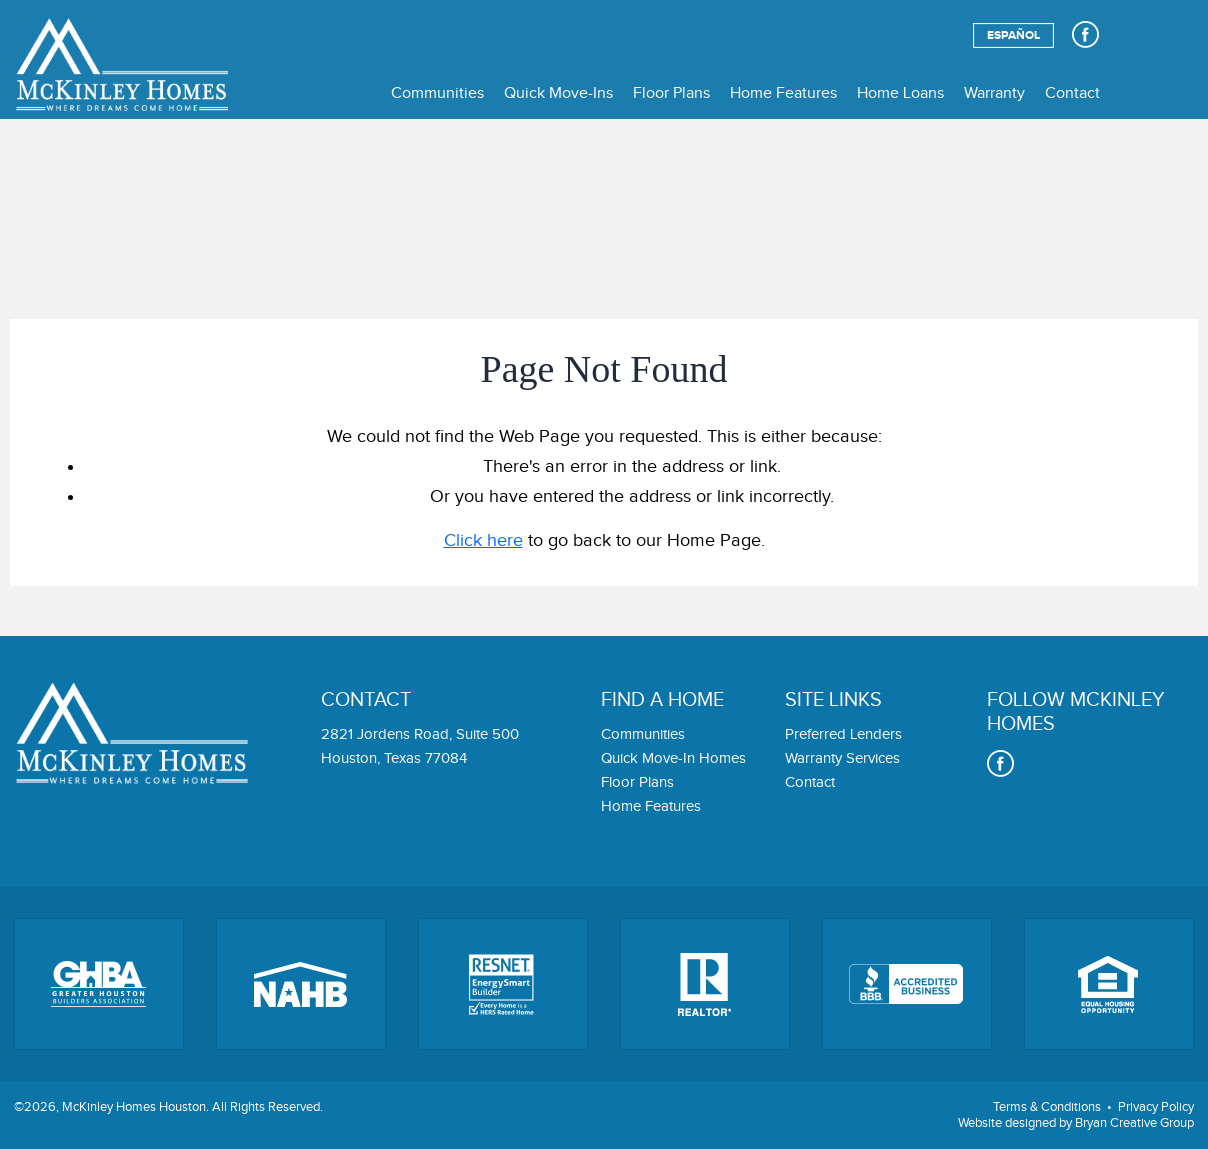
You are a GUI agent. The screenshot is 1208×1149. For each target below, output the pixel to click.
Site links (833, 700)
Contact (1072, 93)
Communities (437, 93)
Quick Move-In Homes (673, 758)
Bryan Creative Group (1134, 1123)
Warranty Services (842, 758)
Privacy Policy (1156, 1107)
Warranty (994, 93)
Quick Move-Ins (558, 93)
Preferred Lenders (843, 734)
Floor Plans (671, 93)
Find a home (662, 700)
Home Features (783, 93)
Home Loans (900, 93)
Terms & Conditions (1047, 1107)
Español (1013, 35)
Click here (483, 540)
